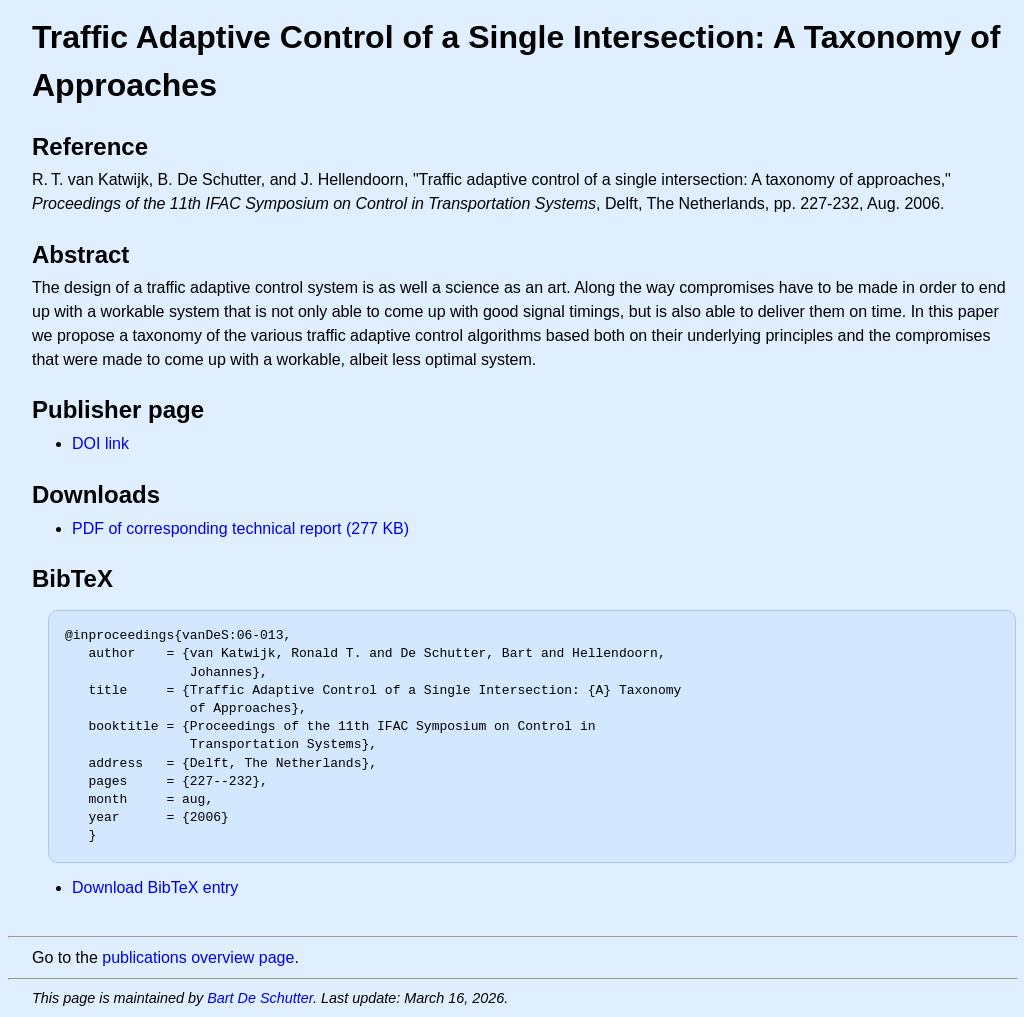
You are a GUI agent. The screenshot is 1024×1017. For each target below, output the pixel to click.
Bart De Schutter (260, 998)
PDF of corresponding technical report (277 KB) (240, 528)
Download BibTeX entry (155, 887)
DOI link (100, 443)
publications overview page (198, 957)
